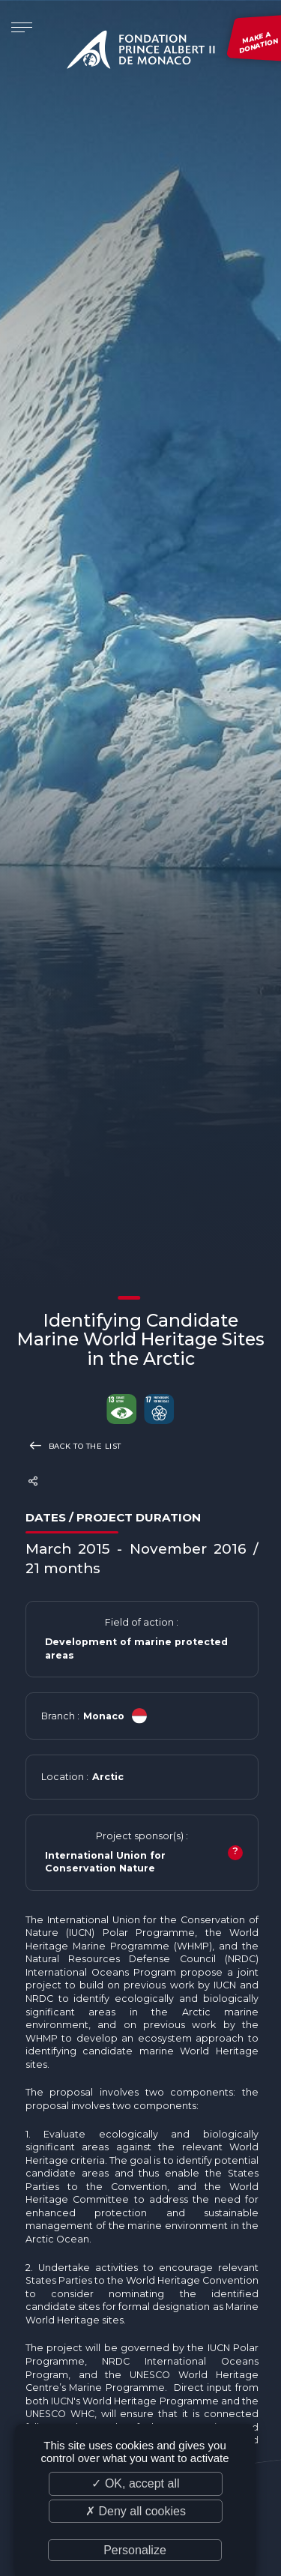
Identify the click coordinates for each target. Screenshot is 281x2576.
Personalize (134, 2550)
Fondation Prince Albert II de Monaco (141, 52)
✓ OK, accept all (135, 2483)
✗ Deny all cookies (135, 2511)
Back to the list (73, 1445)
